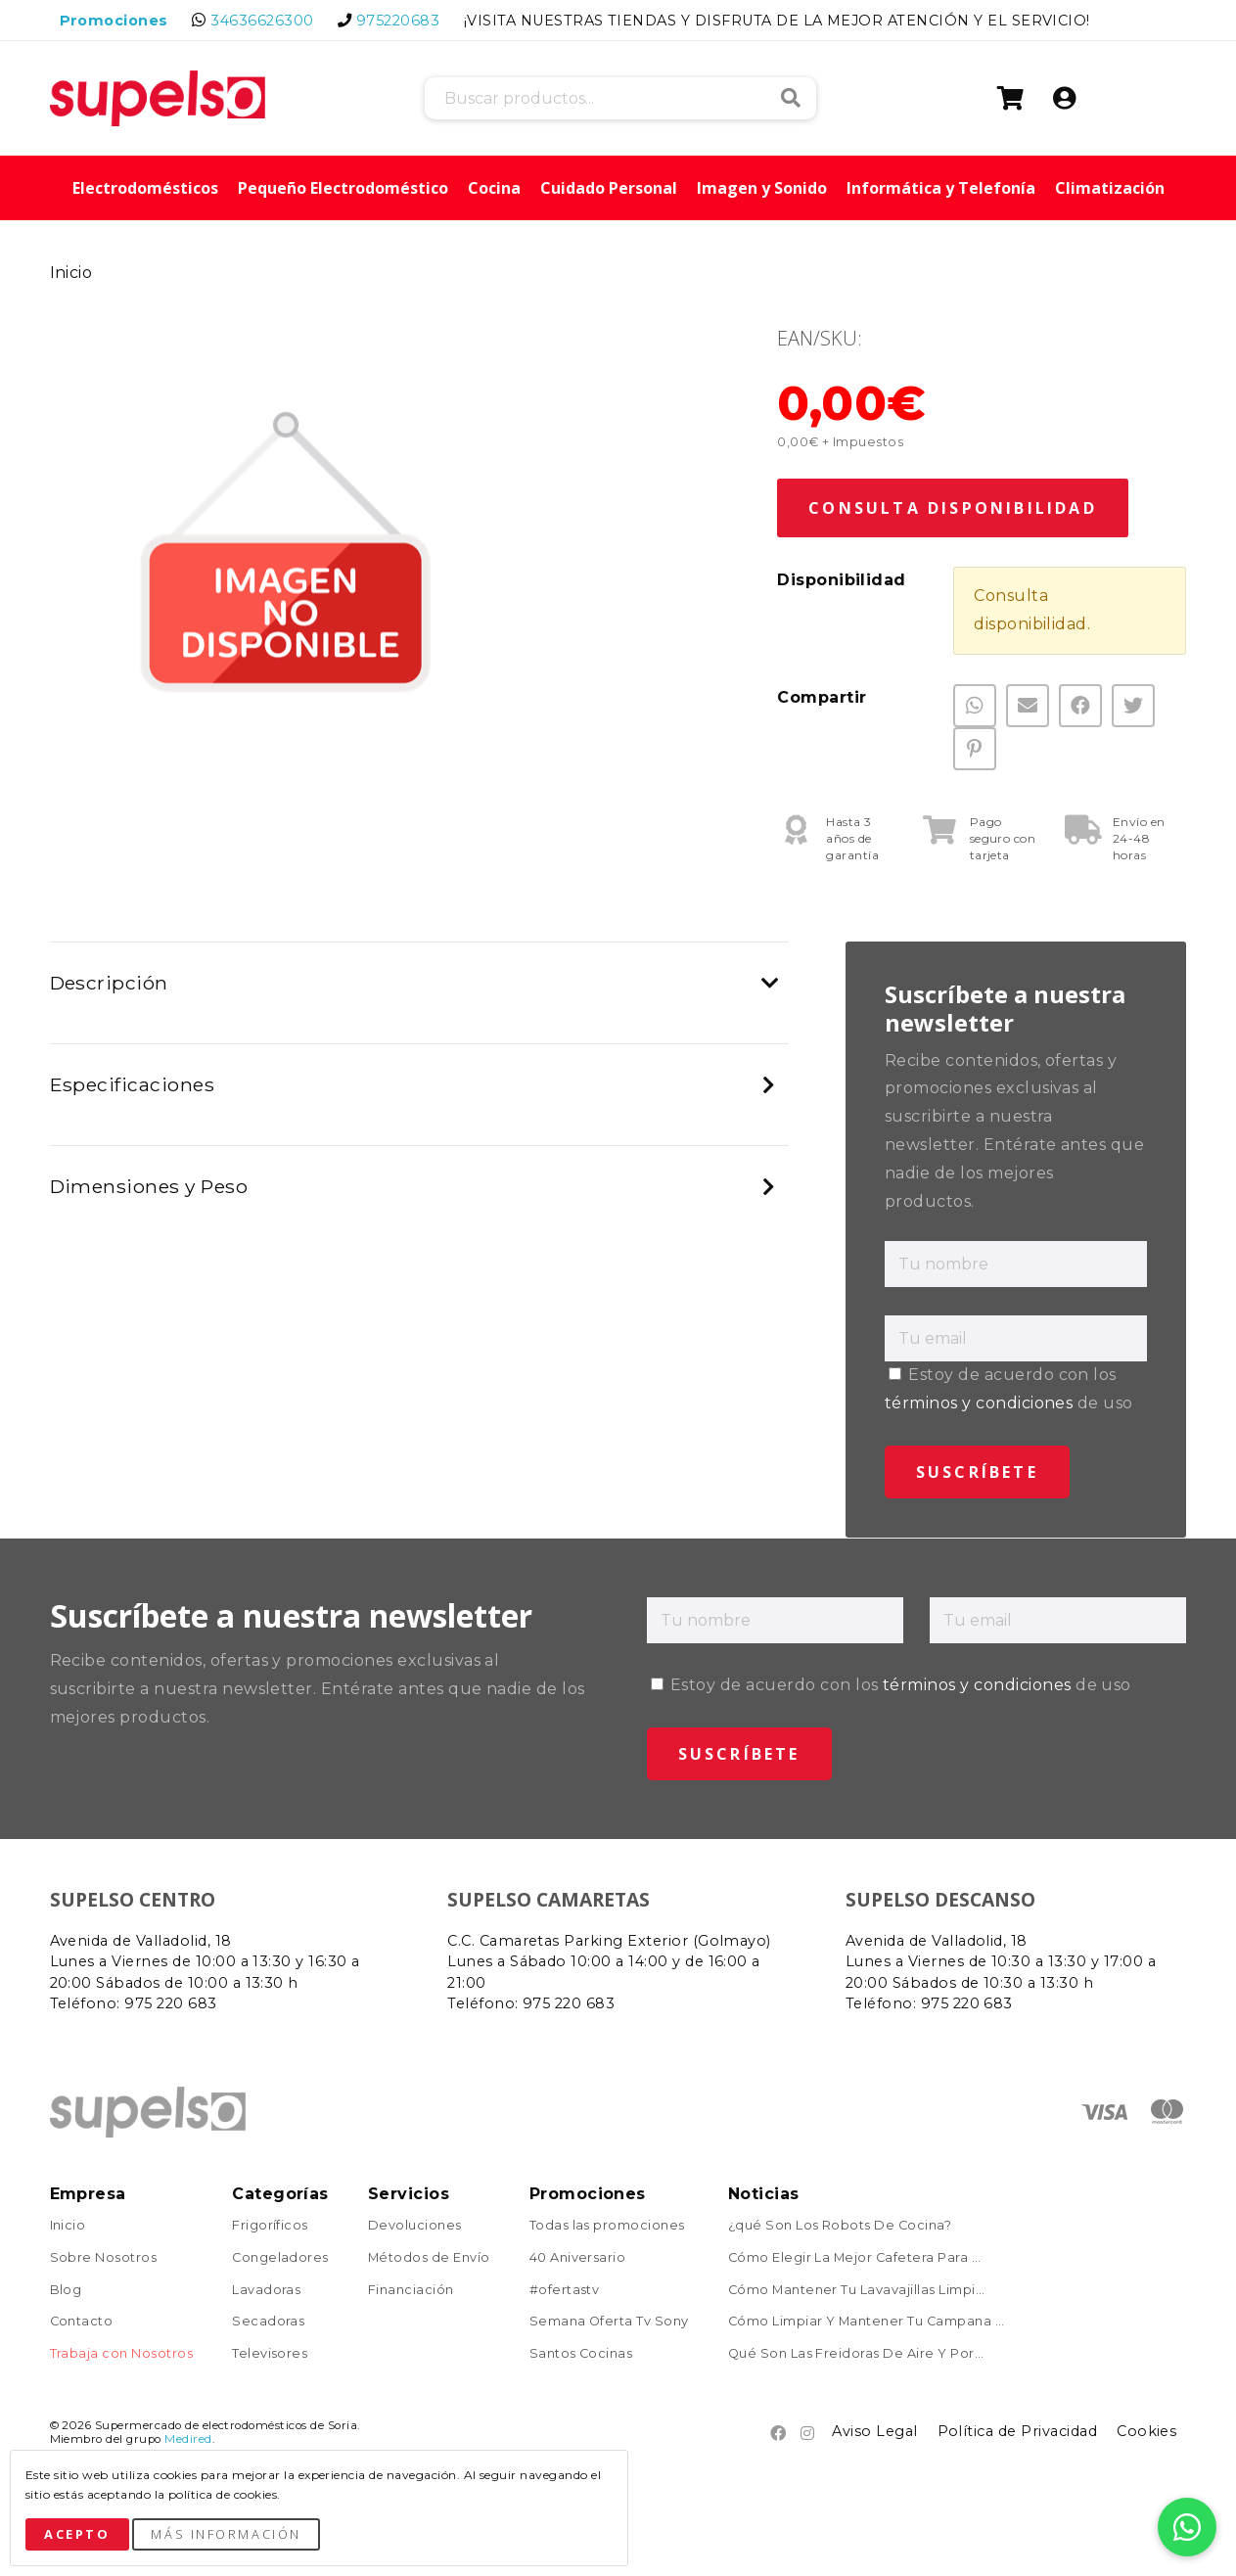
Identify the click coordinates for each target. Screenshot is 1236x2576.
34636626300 (261, 20)
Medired (187, 2439)
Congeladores (280, 2258)
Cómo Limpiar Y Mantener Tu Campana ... (866, 2322)
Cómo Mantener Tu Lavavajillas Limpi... (856, 2290)
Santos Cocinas (581, 2354)
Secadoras (268, 2322)
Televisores (269, 2354)
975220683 (397, 20)
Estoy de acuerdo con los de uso (891, 1685)
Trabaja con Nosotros (122, 2354)
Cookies (1146, 2431)
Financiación (411, 2290)
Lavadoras (266, 2290)
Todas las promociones (607, 2226)
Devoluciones (415, 2226)
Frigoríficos (270, 2226)
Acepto (77, 2534)
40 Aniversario (577, 2258)
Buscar (790, 97)
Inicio (71, 272)
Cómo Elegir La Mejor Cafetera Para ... (855, 2258)
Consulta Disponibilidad (952, 508)
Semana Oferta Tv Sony (609, 2322)
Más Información (225, 2534)
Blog (66, 2290)
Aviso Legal (874, 2431)
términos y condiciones (979, 1403)
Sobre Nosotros (104, 2258)
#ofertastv (564, 2290)
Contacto (82, 2322)
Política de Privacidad (1018, 2431)
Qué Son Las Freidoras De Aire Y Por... (856, 2354)
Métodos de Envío (429, 2258)
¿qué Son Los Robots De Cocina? (839, 2226)
